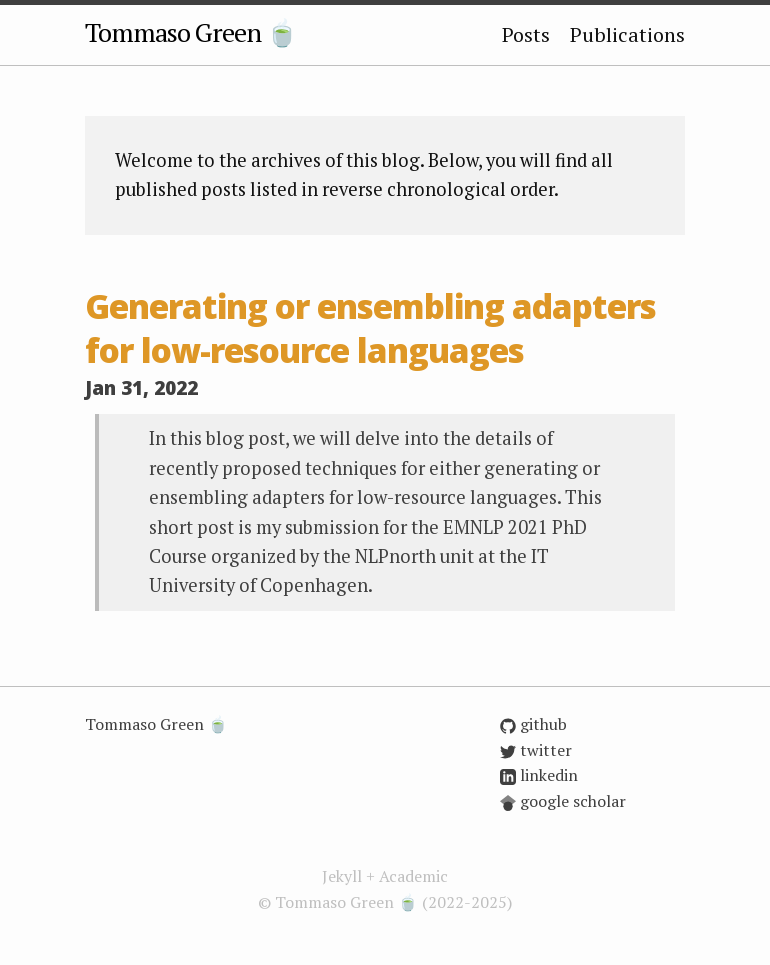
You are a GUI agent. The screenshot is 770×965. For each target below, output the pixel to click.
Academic (413, 876)
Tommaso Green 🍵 (191, 32)
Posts (526, 34)
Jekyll (342, 876)
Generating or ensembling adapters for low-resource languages (370, 328)
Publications (627, 34)
